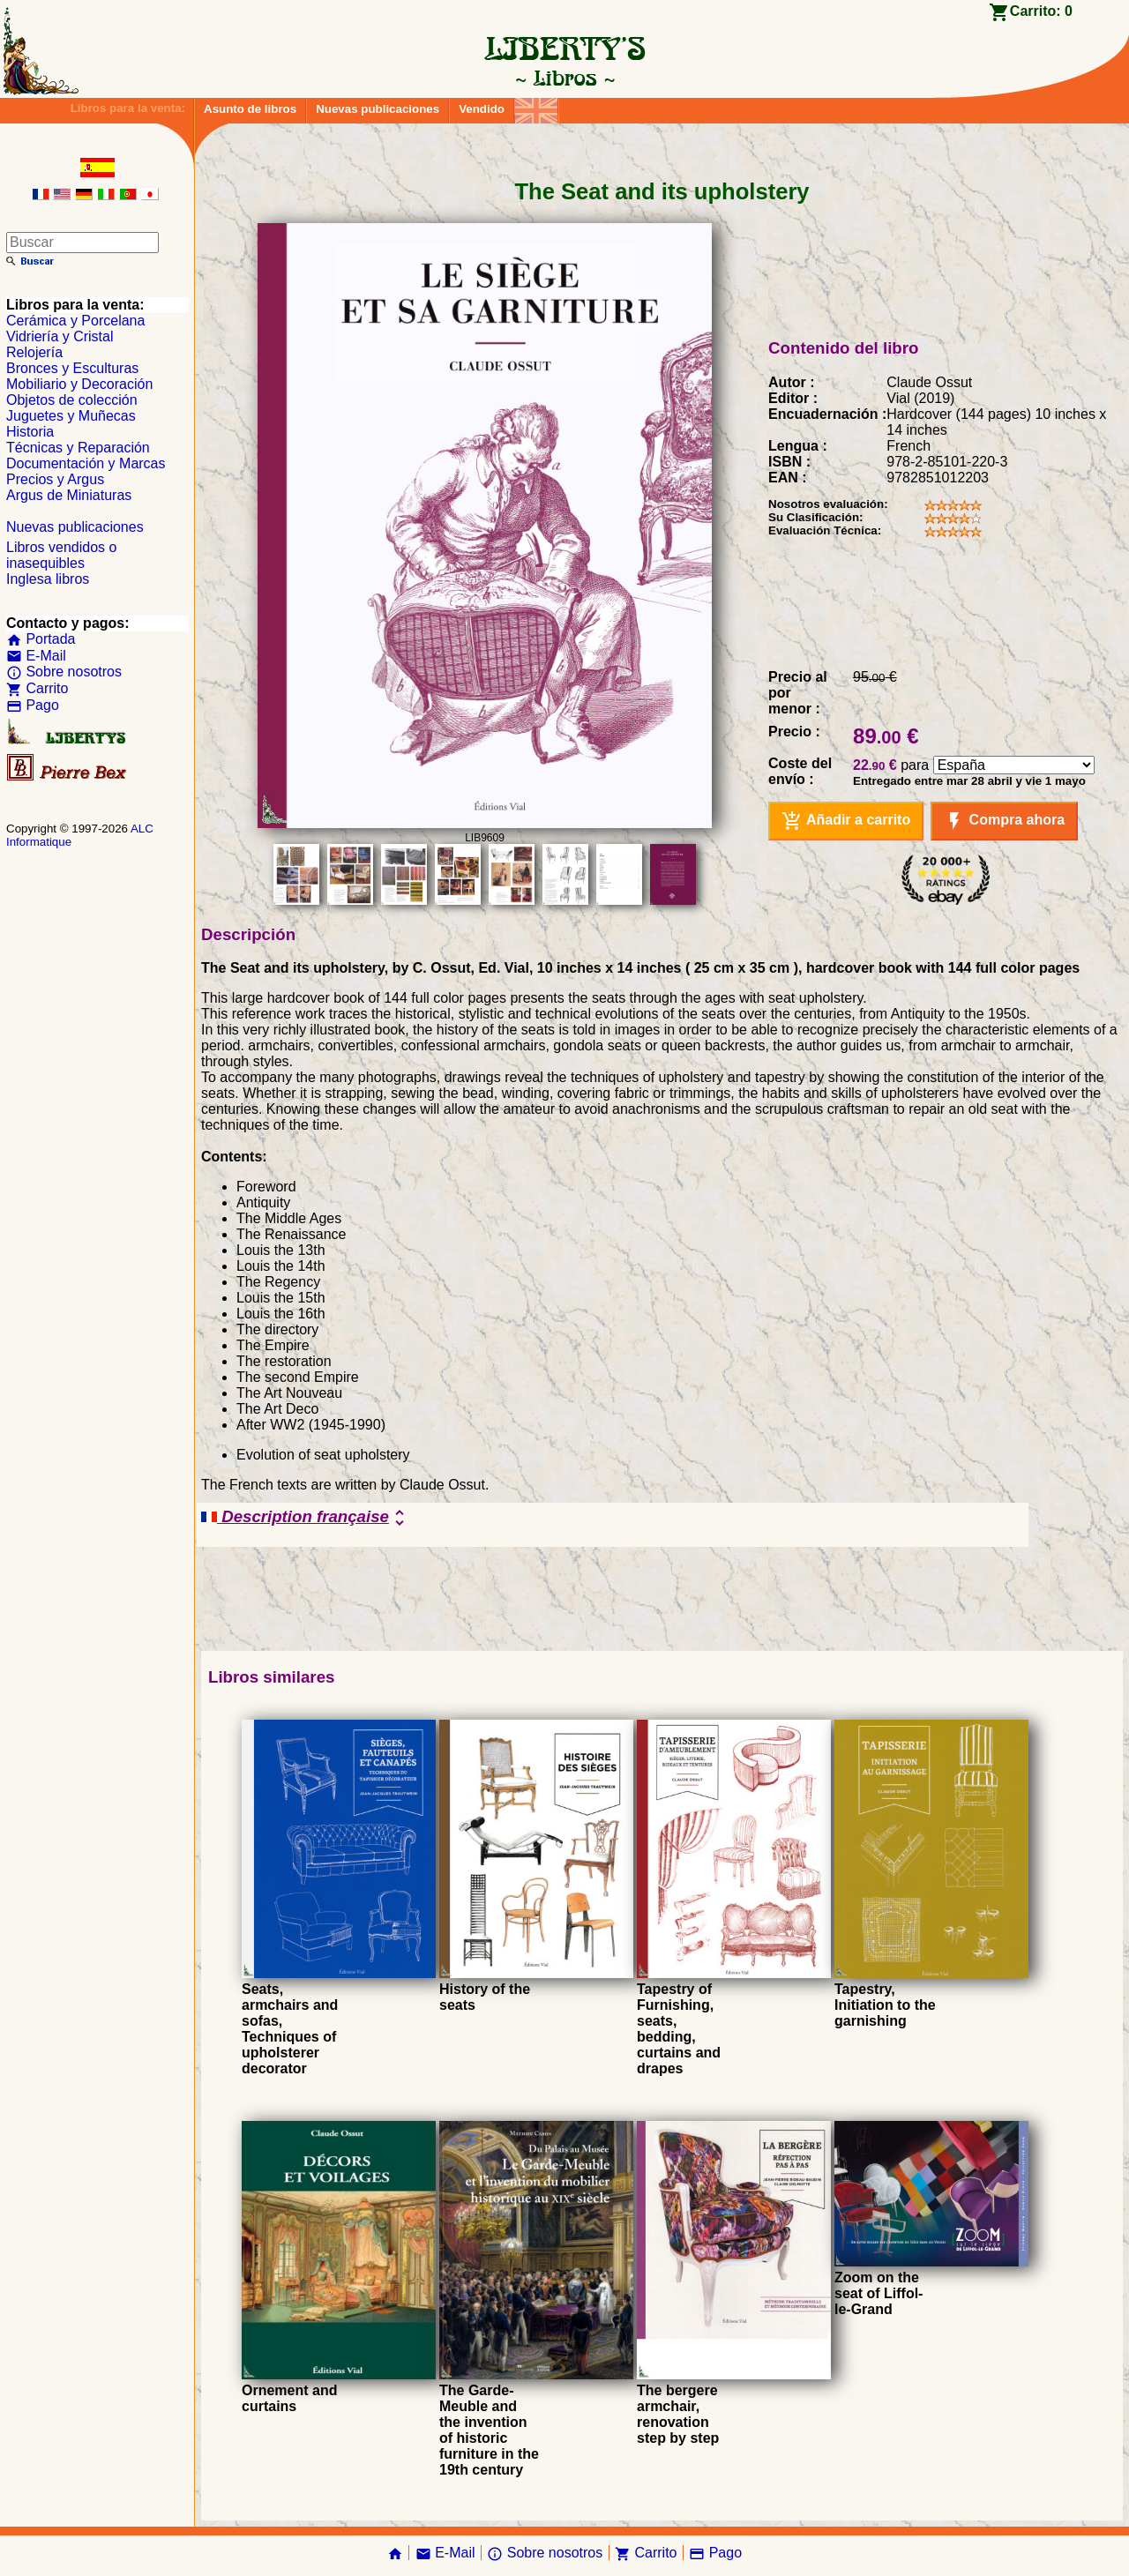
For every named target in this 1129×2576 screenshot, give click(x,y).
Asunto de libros (250, 109)
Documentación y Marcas (86, 463)
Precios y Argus (55, 479)
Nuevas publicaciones (377, 109)
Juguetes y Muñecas (71, 415)
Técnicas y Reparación (78, 447)
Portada (40, 638)
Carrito (37, 688)
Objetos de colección (72, 399)
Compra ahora (1004, 821)
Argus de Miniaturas (68, 495)
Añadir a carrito (845, 821)
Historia (30, 431)
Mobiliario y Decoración (79, 384)
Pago (32, 705)
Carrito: (1041, 11)
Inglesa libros (47, 578)
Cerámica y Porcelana (75, 320)
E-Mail (36, 655)
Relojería (34, 352)
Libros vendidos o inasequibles (61, 555)
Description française (305, 1517)
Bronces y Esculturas (72, 368)
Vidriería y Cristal (60, 336)
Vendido (482, 109)
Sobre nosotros (64, 671)
